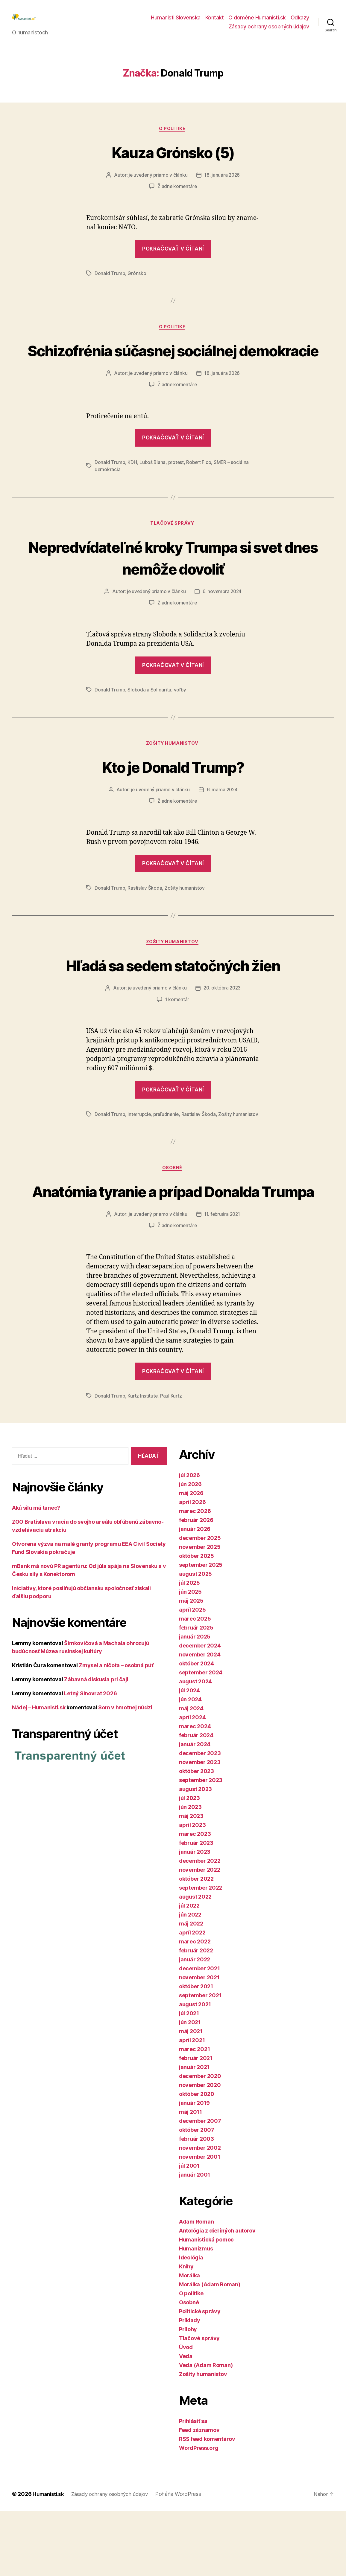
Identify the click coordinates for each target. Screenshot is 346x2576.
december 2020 (200, 2141)
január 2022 (194, 2024)
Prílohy (188, 2394)
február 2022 (196, 2015)
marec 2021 (194, 2114)
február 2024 (196, 1800)
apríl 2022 (192, 1998)
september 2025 (200, 1630)
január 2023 (194, 1917)
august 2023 (195, 1854)
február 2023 (196, 1908)
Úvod (186, 2412)
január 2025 (194, 1702)
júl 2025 (189, 1648)
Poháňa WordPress (185, 2559)
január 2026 (194, 1594)
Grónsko (137, 283)
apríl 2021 (192, 2105)
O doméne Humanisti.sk (257, 22)
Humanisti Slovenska (176, 22)
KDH (132, 495)
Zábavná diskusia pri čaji (96, 1744)
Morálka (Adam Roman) (209, 2349)
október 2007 (196, 2195)
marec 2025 (195, 1684)
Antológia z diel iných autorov (217, 2296)
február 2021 (196, 2123)
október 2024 (196, 1729)
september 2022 (200, 1953)
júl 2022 (189, 1971)
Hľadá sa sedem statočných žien (173, 999)
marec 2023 (195, 1899)
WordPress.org (198, 2513)
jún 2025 (190, 1657)
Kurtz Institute (143, 1461)
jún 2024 (190, 1764)
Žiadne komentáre (177, 196)
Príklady (189, 2385)
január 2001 (194, 2240)
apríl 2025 (192, 1675)
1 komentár (177, 1035)
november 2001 (199, 2222)
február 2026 (196, 1585)
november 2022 (199, 1935)
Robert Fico (200, 495)
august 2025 (195, 1639)
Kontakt (214, 22)
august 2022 (195, 1962)
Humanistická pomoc (206, 2305)
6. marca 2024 (223, 824)
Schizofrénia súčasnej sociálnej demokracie (173, 371)
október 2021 (196, 2051)
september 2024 (200, 1737)
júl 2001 (189, 2231)
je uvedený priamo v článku (157, 185)
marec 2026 (195, 1576)
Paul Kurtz (172, 1461)
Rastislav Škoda (145, 922)
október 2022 (196, 1944)
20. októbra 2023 (222, 1023)
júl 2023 (189, 1863)
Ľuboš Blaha (153, 495)
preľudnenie (167, 1149)
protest (177, 495)
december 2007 (200, 2186)
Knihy (186, 2331)
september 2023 (200, 1845)
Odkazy (300, 22)
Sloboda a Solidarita (150, 723)
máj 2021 (191, 2096)
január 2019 (194, 2168)
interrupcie (140, 1149)
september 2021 (200, 2060)
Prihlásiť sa (193, 2486)
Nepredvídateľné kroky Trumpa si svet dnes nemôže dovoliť (173, 590)
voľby (180, 723)
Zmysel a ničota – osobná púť (116, 1730)
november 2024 (200, 1720)
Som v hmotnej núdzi (125, 1772)
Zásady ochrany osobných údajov (269, 31)
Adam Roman (196, 2287)
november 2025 (200, 1612)
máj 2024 (191, 1773)
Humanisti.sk (49, 2559)
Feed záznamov (199, 2495)
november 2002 (200, 2213)
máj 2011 (190, 2177)
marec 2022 (194, 2007)
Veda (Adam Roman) (206, 2430)
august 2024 (195, 1746)
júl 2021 (189, 2078)
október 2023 (196, 1836)
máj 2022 (191, 1989)
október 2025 (196, 1621)
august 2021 (195, 2069)
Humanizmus (196, 2314)
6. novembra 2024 (223, 625)
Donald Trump (110, 283)
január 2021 (194, 2132)
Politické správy (200, 2376)
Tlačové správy (173, 556)
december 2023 (200, 1818)
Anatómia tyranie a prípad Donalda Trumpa (173, 1244)
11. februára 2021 (223, 1279)
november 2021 (199, 2042)
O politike (173, 138)
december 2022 (200, 1926)
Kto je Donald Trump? (173, 800)
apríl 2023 (192, 1890)
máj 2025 (191, 1666)
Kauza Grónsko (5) (173, 160)
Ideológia (191, 2323)
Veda (185, 2421)
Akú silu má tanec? (36, 1572)
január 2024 (194, 1809)
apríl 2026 (192, 1567)
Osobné (173, 1211)
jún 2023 (190, 1872)
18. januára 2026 (222, 185)
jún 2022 (190, 1980)
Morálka (189, 2340)
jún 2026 (190, 1549)
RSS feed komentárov (207, 2504)
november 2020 (200, 2150)
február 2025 (196, 1693)
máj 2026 (191, 1558)
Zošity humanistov (173, 777)
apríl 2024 (192, 1782)
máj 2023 (191, 1881)
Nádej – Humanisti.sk (39, 1772)
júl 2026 (189, 1540)
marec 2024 (195, 1791)
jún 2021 (190, 2087)
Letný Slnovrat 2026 (90, 1758)
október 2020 (196, 2159)
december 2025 (200, 1603)
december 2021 (199, 2033)
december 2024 (200, 1711)
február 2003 (196, 2204)
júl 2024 (189, 1755)
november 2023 (200, 1827)
